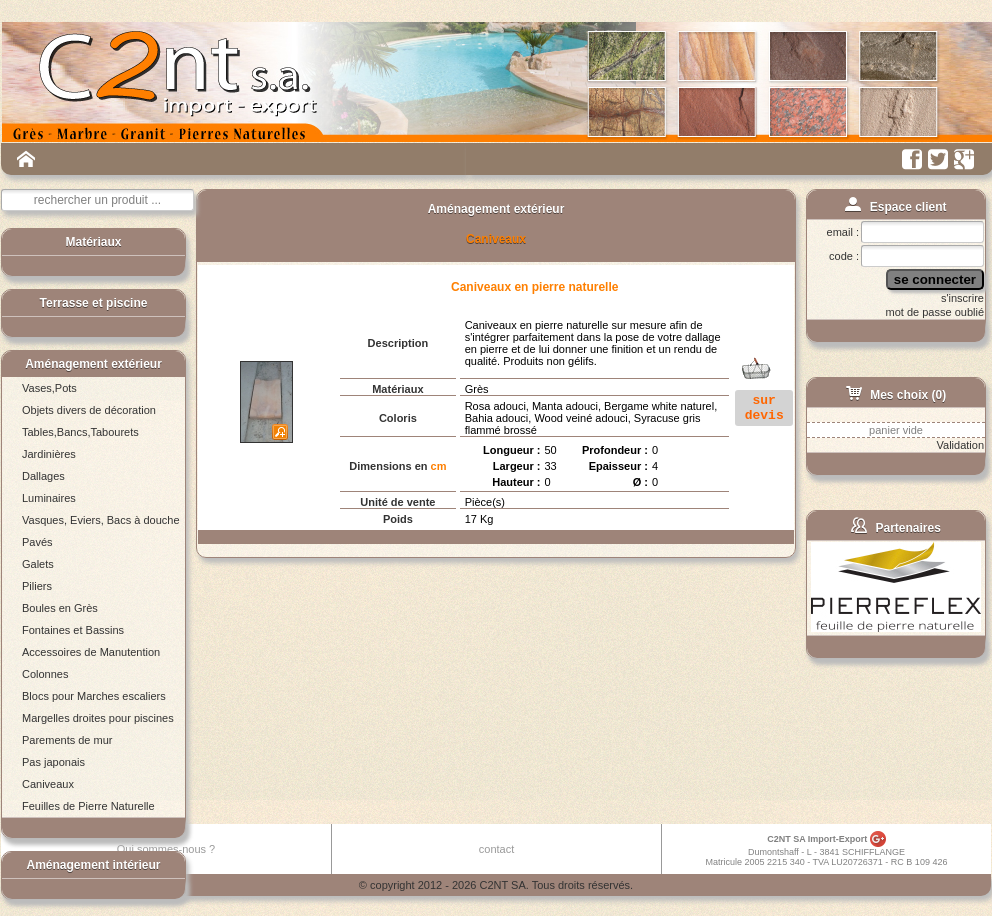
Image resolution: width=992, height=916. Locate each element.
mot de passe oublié (935, 312)
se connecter (935, 279)
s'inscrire (962, 298)
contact (496, 849)
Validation (961, 445)
